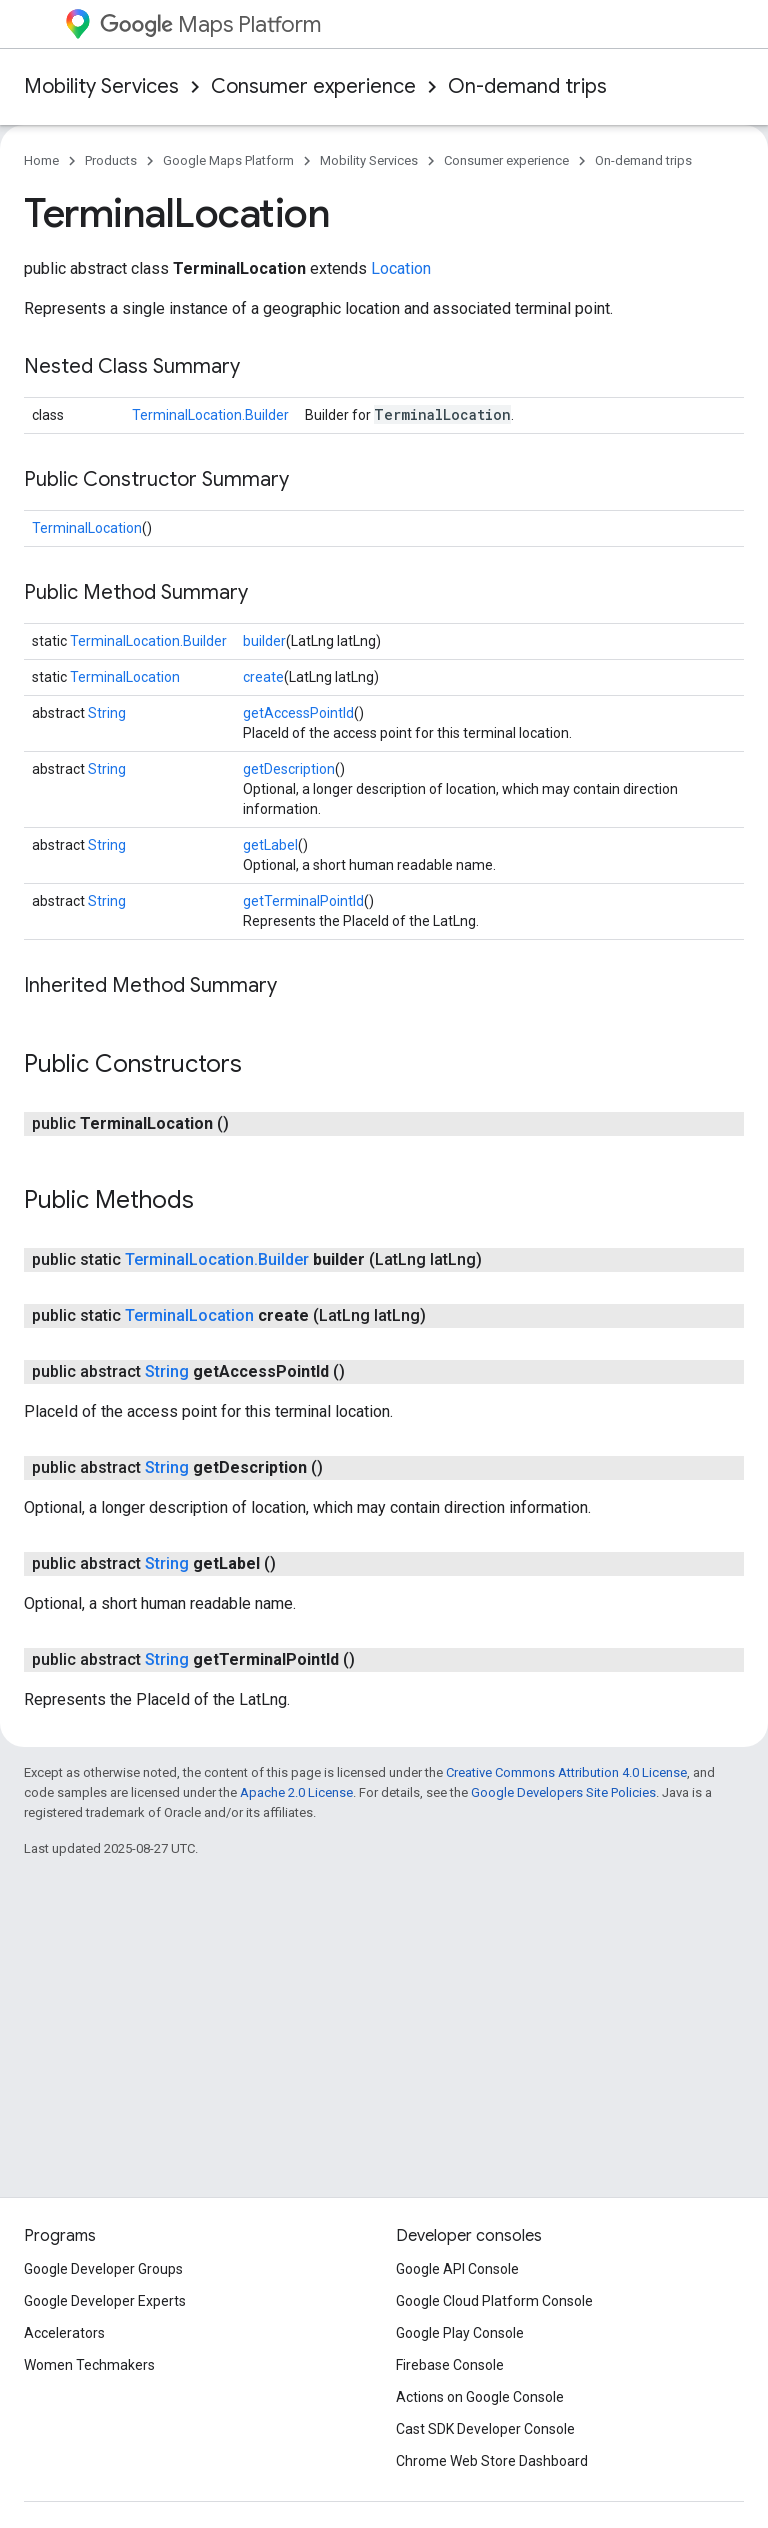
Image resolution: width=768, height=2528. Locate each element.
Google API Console (457, 2269)
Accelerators (64, 2333)
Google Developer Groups (103, 2269)
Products (111, 160)
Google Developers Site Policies (563, 1792)
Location (401, 268)
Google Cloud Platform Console (494, 2301)
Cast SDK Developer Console (485, 2429)
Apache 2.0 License (296, 1792)
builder (264, 641)
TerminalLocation (87, 528)
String (107, 713)
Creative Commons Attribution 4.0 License (566, 1772)
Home (41, 160)
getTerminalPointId (303, 901)
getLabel (270, 845)
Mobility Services (101, 86)
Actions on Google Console (480, 2397)
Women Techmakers (89, 2365)
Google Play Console (460, 2333)
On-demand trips (527, 86)
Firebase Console (450, 2365)
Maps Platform (210, 24)
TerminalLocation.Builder (210, 415)
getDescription (289, 769)
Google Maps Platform (228, 160)
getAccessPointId (298, 713)
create (263, 677)
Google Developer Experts (105, 2301)
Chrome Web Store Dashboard (492, 2461)
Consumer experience (313, 86)
